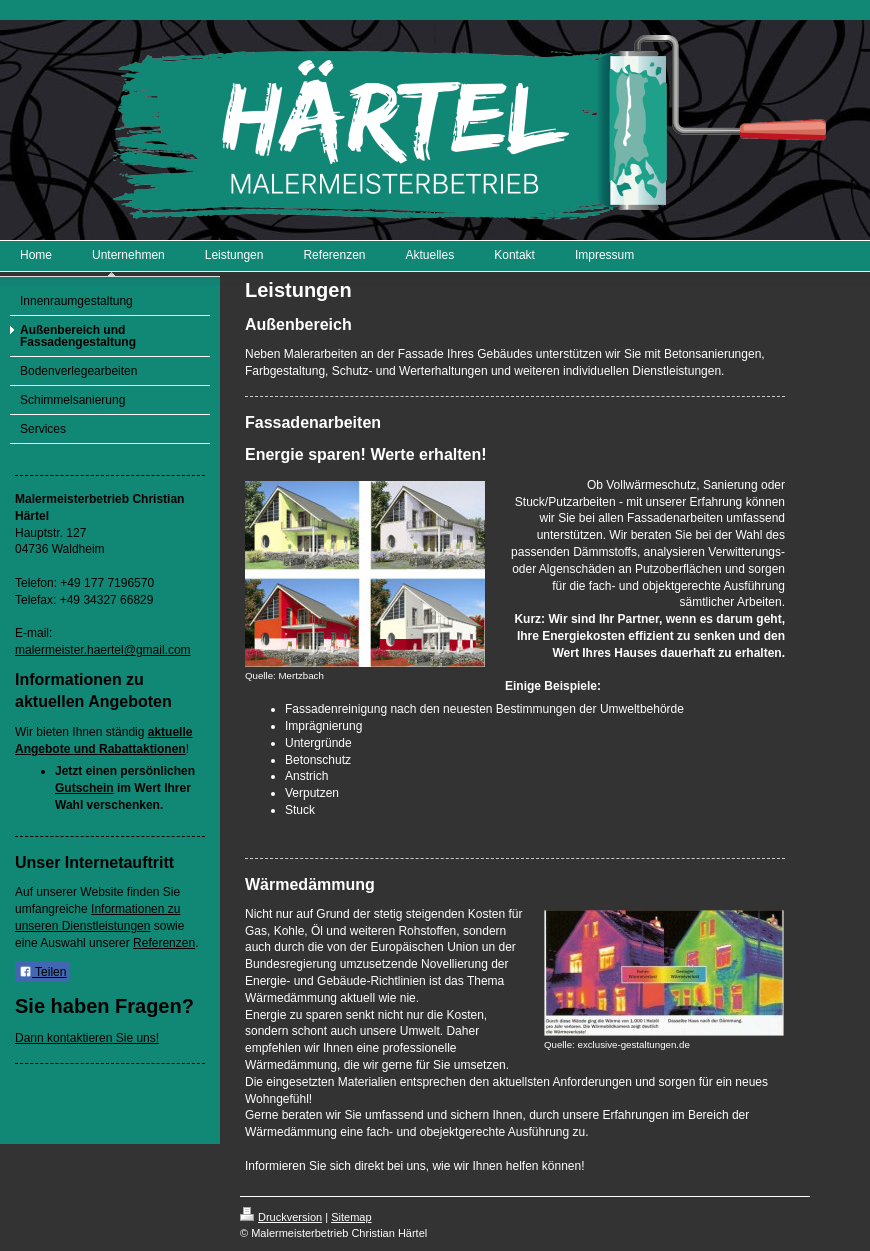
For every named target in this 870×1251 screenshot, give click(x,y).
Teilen (42, 972)
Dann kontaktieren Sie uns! (87, 1038)
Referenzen (164, 943)
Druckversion (281, 1217)
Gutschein (84, 788)
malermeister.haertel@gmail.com (103, 650)
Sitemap (351, 1217)
